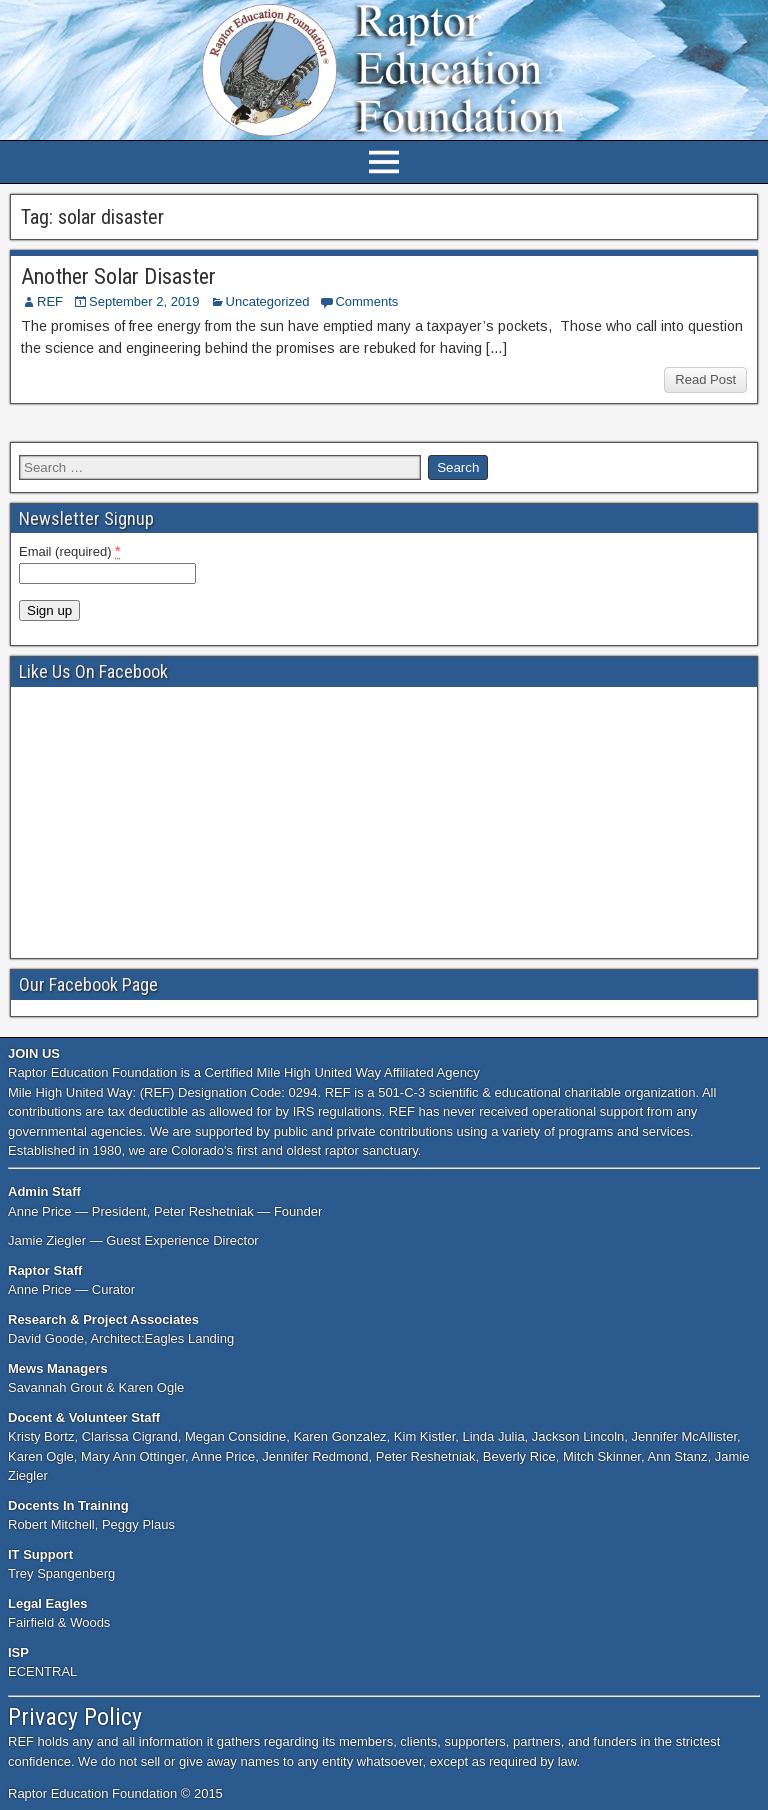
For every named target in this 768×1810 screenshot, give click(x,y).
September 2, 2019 (144, 301)
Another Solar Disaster (118, 276)
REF (50, 301)
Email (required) (70, 551)
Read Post (705, 379)
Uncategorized (268, 301)
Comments (366, 301)
